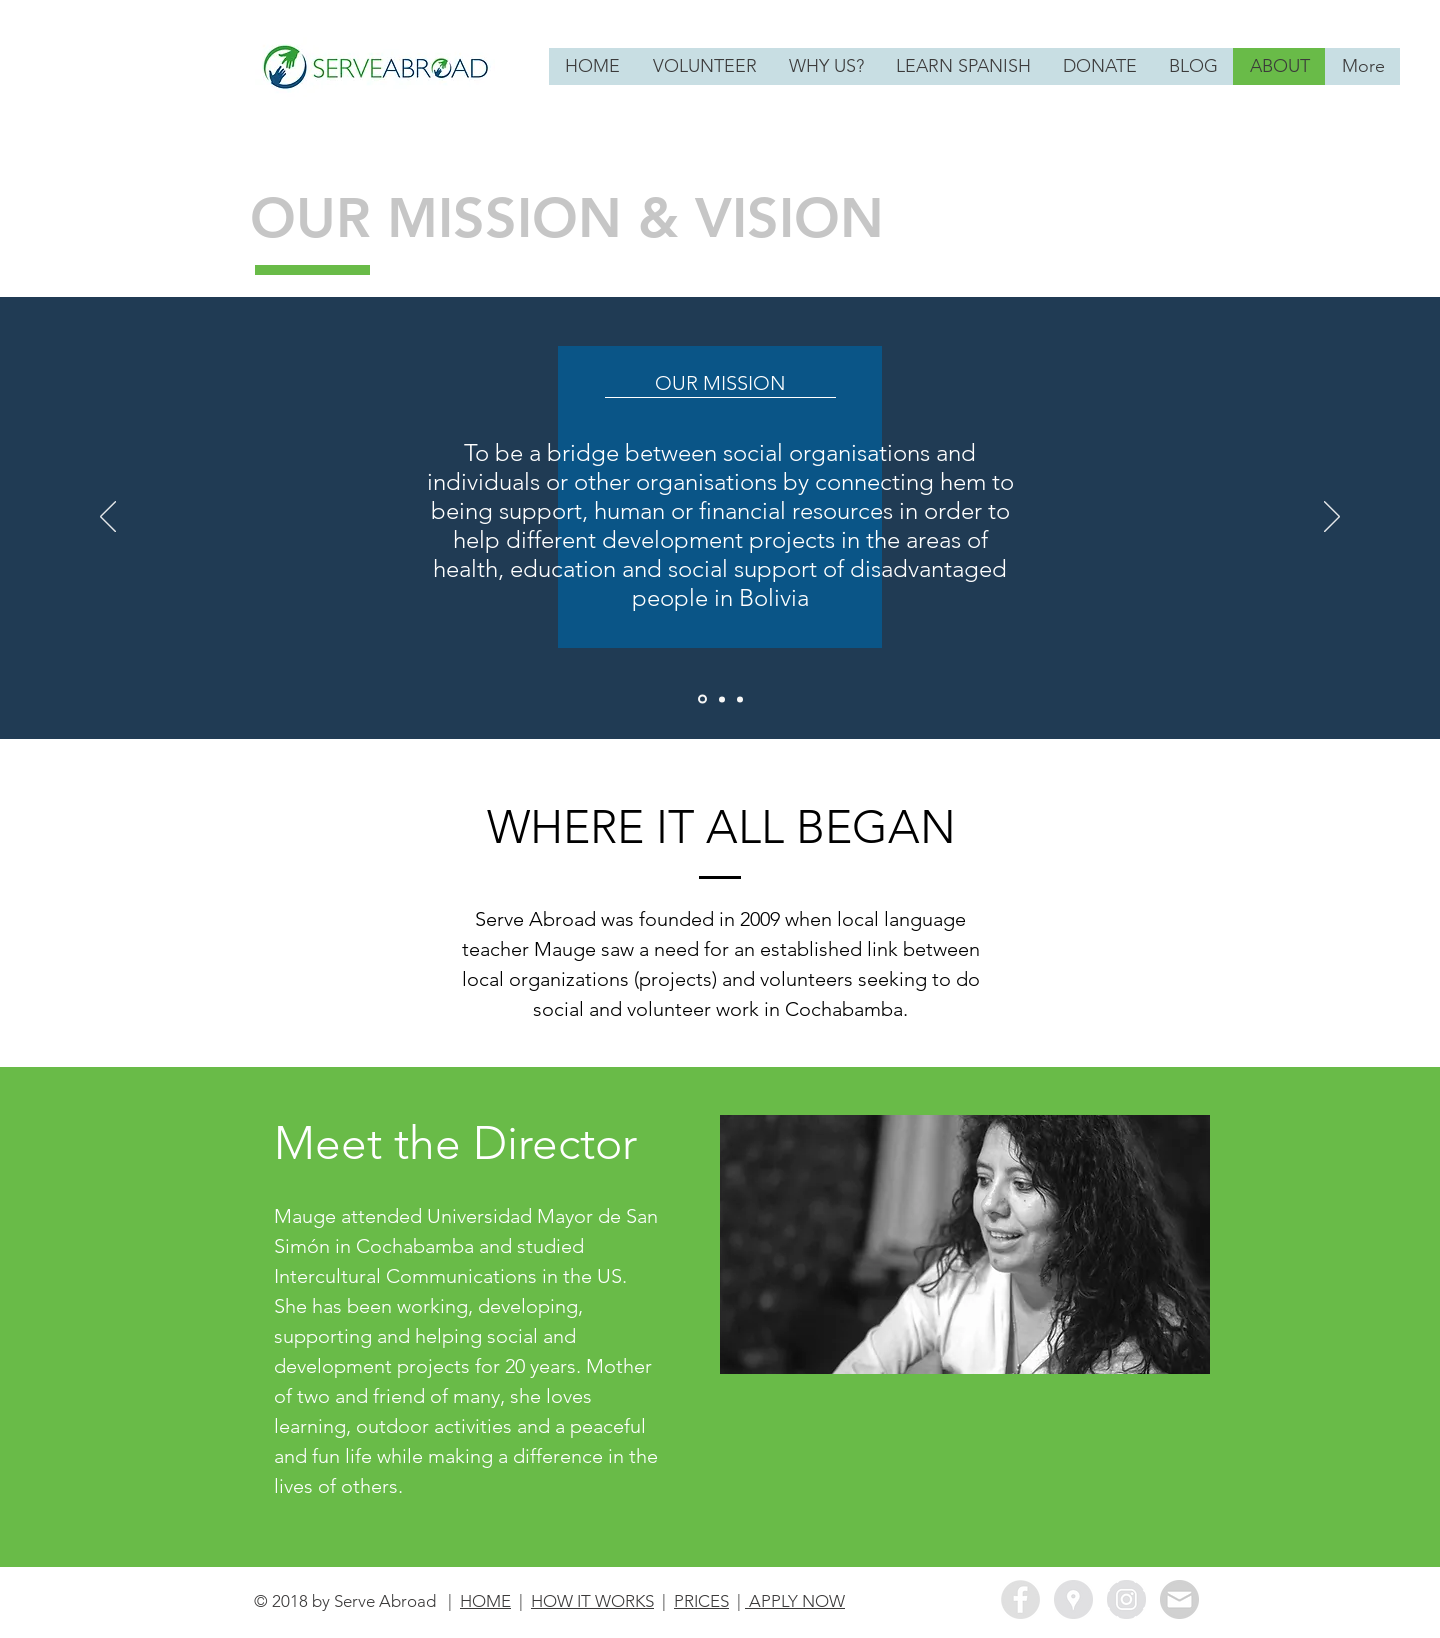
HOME (485, 1601)
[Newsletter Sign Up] (1179, 1599)
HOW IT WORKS (592, 1601)
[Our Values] (740, 699)
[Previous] (108, 518)
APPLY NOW (795, 1601)
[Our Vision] (722, 699)
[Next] (1332, 518)
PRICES (701, 1601)
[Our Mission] (702, 699)
